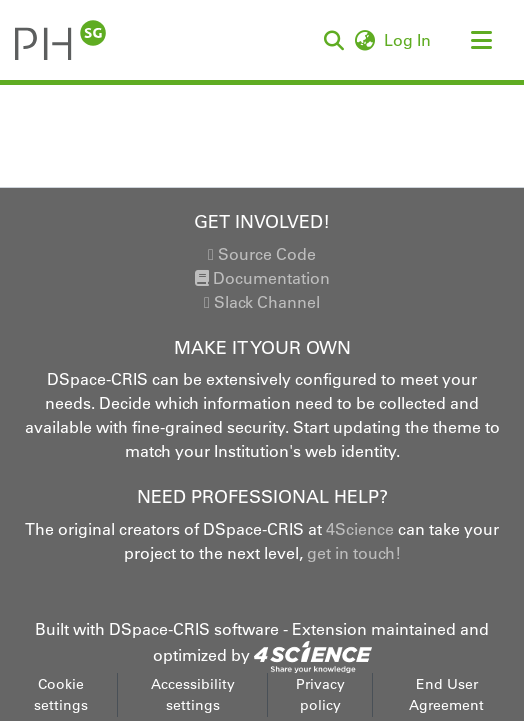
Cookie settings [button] (61, 694)
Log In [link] (408, 40)
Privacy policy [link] (320, 694)
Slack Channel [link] (262, 302)
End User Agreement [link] (446, 694)
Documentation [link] (262, 278)
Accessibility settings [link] (193, 694)
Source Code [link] (262, 254)
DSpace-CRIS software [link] (194, 629)
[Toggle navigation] (481, 40)
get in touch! (354, 553)
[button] (60, 40)
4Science (360, 529)
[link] (313, 655)
